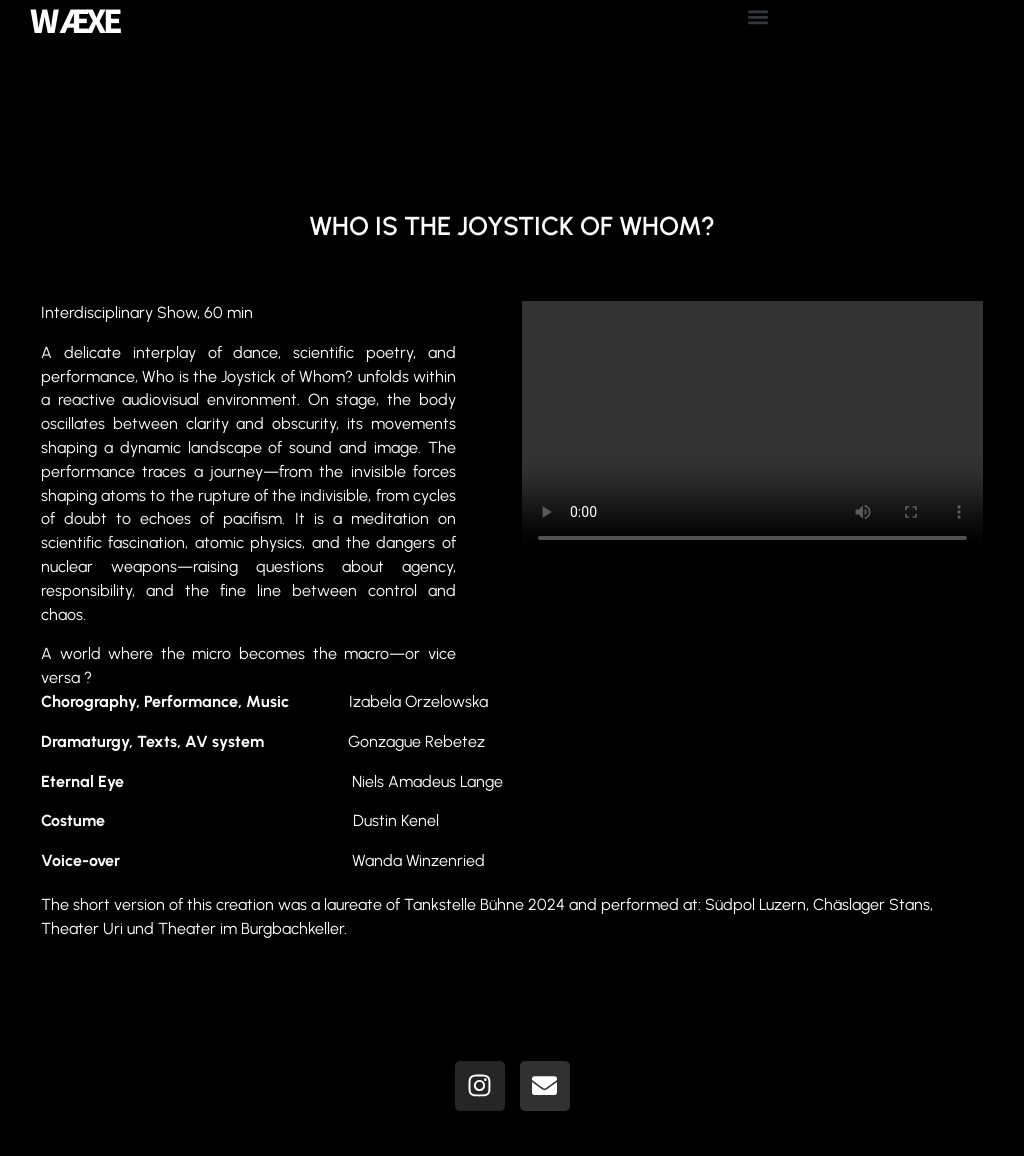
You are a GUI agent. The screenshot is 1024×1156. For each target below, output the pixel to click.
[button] (757, 16)
